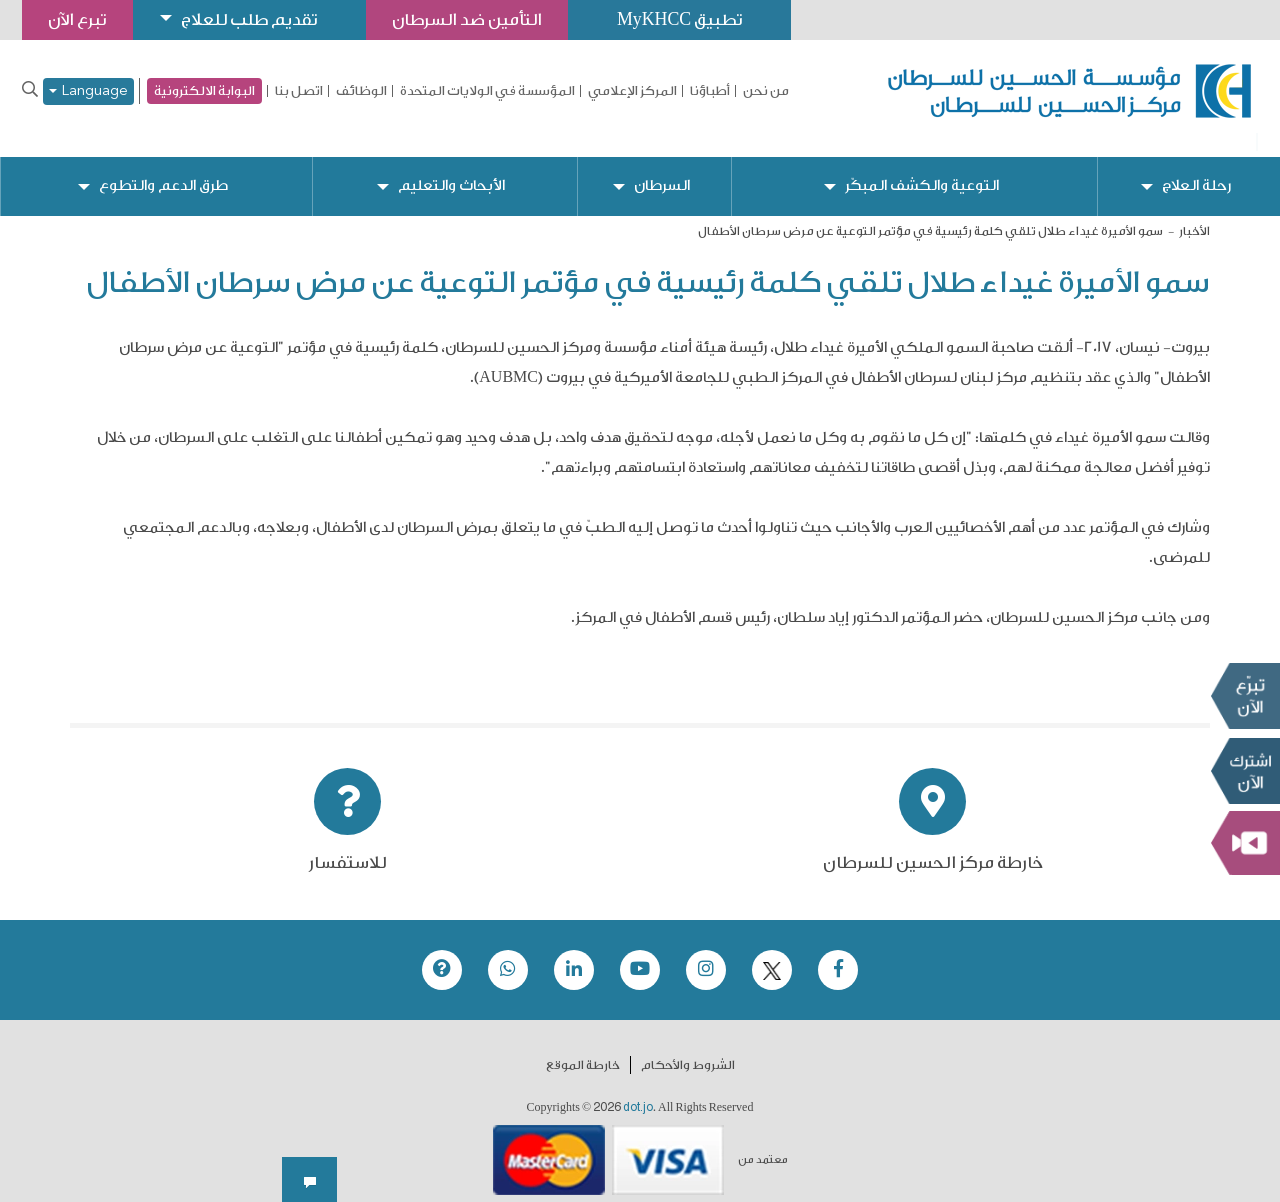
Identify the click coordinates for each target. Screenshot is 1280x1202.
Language (88, 91)
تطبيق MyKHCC (697, 19)
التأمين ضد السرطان (480, 19)
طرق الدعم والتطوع (164, 170)
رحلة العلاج (1196, 170)
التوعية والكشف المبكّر (922, 170)
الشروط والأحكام (688, 1050)
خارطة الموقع (583, 1050)
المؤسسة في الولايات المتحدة (487, 91)
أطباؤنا (710, 91)
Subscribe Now (1245, 771)
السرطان (662, 170)
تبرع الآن (1245, 696)
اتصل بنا (299, 91)
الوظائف (361, 91)
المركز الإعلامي (632, 91)
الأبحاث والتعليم (452, 170)
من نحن (766, 91)
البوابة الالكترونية (204, 90)
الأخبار (1194, 216)
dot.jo (638, 1092)
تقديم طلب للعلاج (256, 19)
